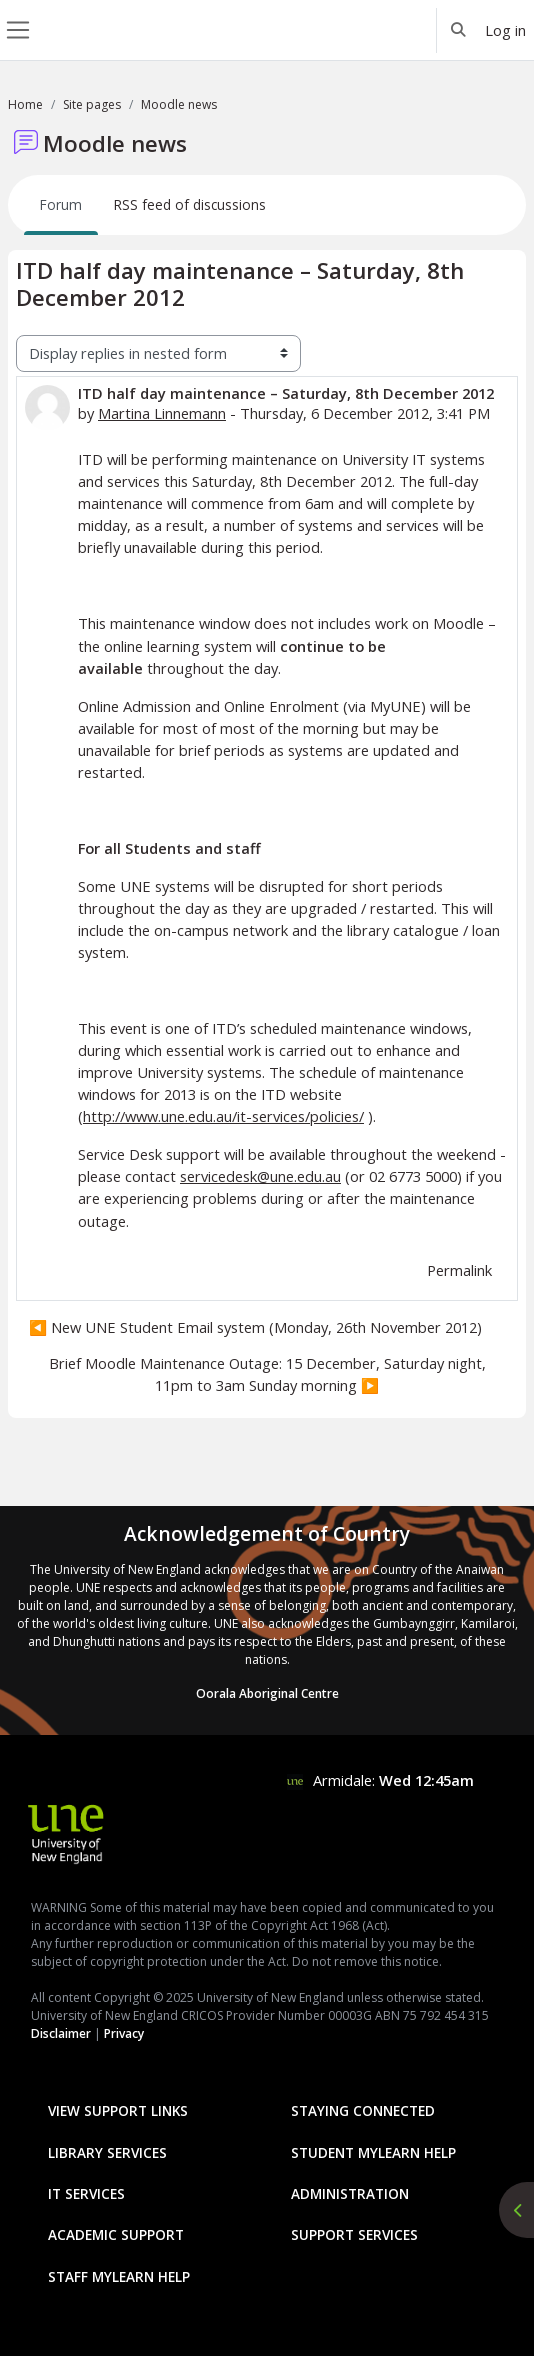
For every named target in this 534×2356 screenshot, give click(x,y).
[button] (459, 30)
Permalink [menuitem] (459, 1270)
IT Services (86, 2193)
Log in (505, 30)
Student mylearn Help (373, 2152)
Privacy (124, 2033)
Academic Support (116, 2234)
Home (25, 104)
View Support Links (118, 2110)
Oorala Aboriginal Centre (267, 1693)
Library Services (107, 2152)
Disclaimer (61, 2033)
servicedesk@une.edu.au (260, 1176)
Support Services (354, 2234)
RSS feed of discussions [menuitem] (190, 204)
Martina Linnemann (162, 413)
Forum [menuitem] (61, 204)
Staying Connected (363, 2110)
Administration (350, 2193)
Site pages (92, 104)
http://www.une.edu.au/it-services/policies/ (223, 1116)
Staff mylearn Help (119, 2276)
